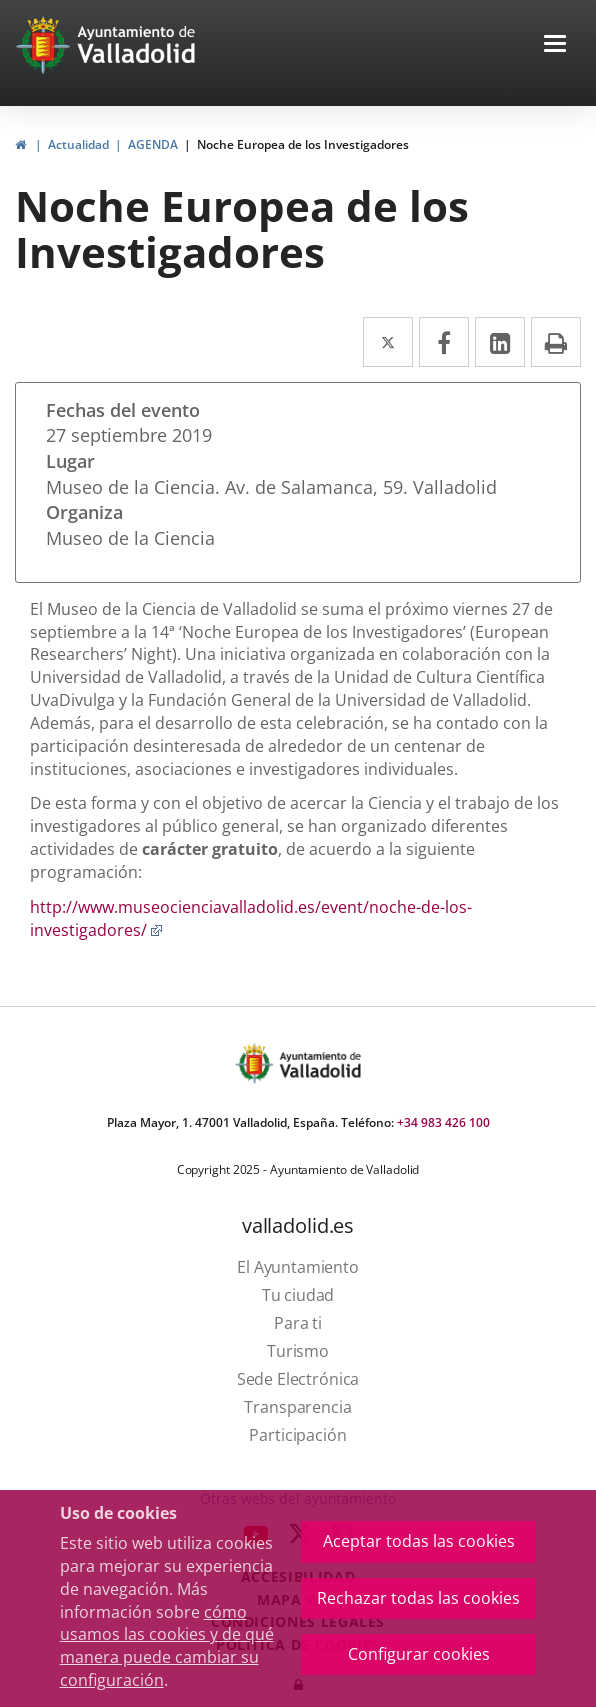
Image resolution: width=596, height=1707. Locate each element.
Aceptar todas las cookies (419, 1541)
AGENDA (153, 144)
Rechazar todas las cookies (418, 1598)
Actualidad (78, 144)
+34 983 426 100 (443, 1122)
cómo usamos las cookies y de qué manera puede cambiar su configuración (167, 1646)
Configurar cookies (419, 1654)
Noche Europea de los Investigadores (303, 144)
